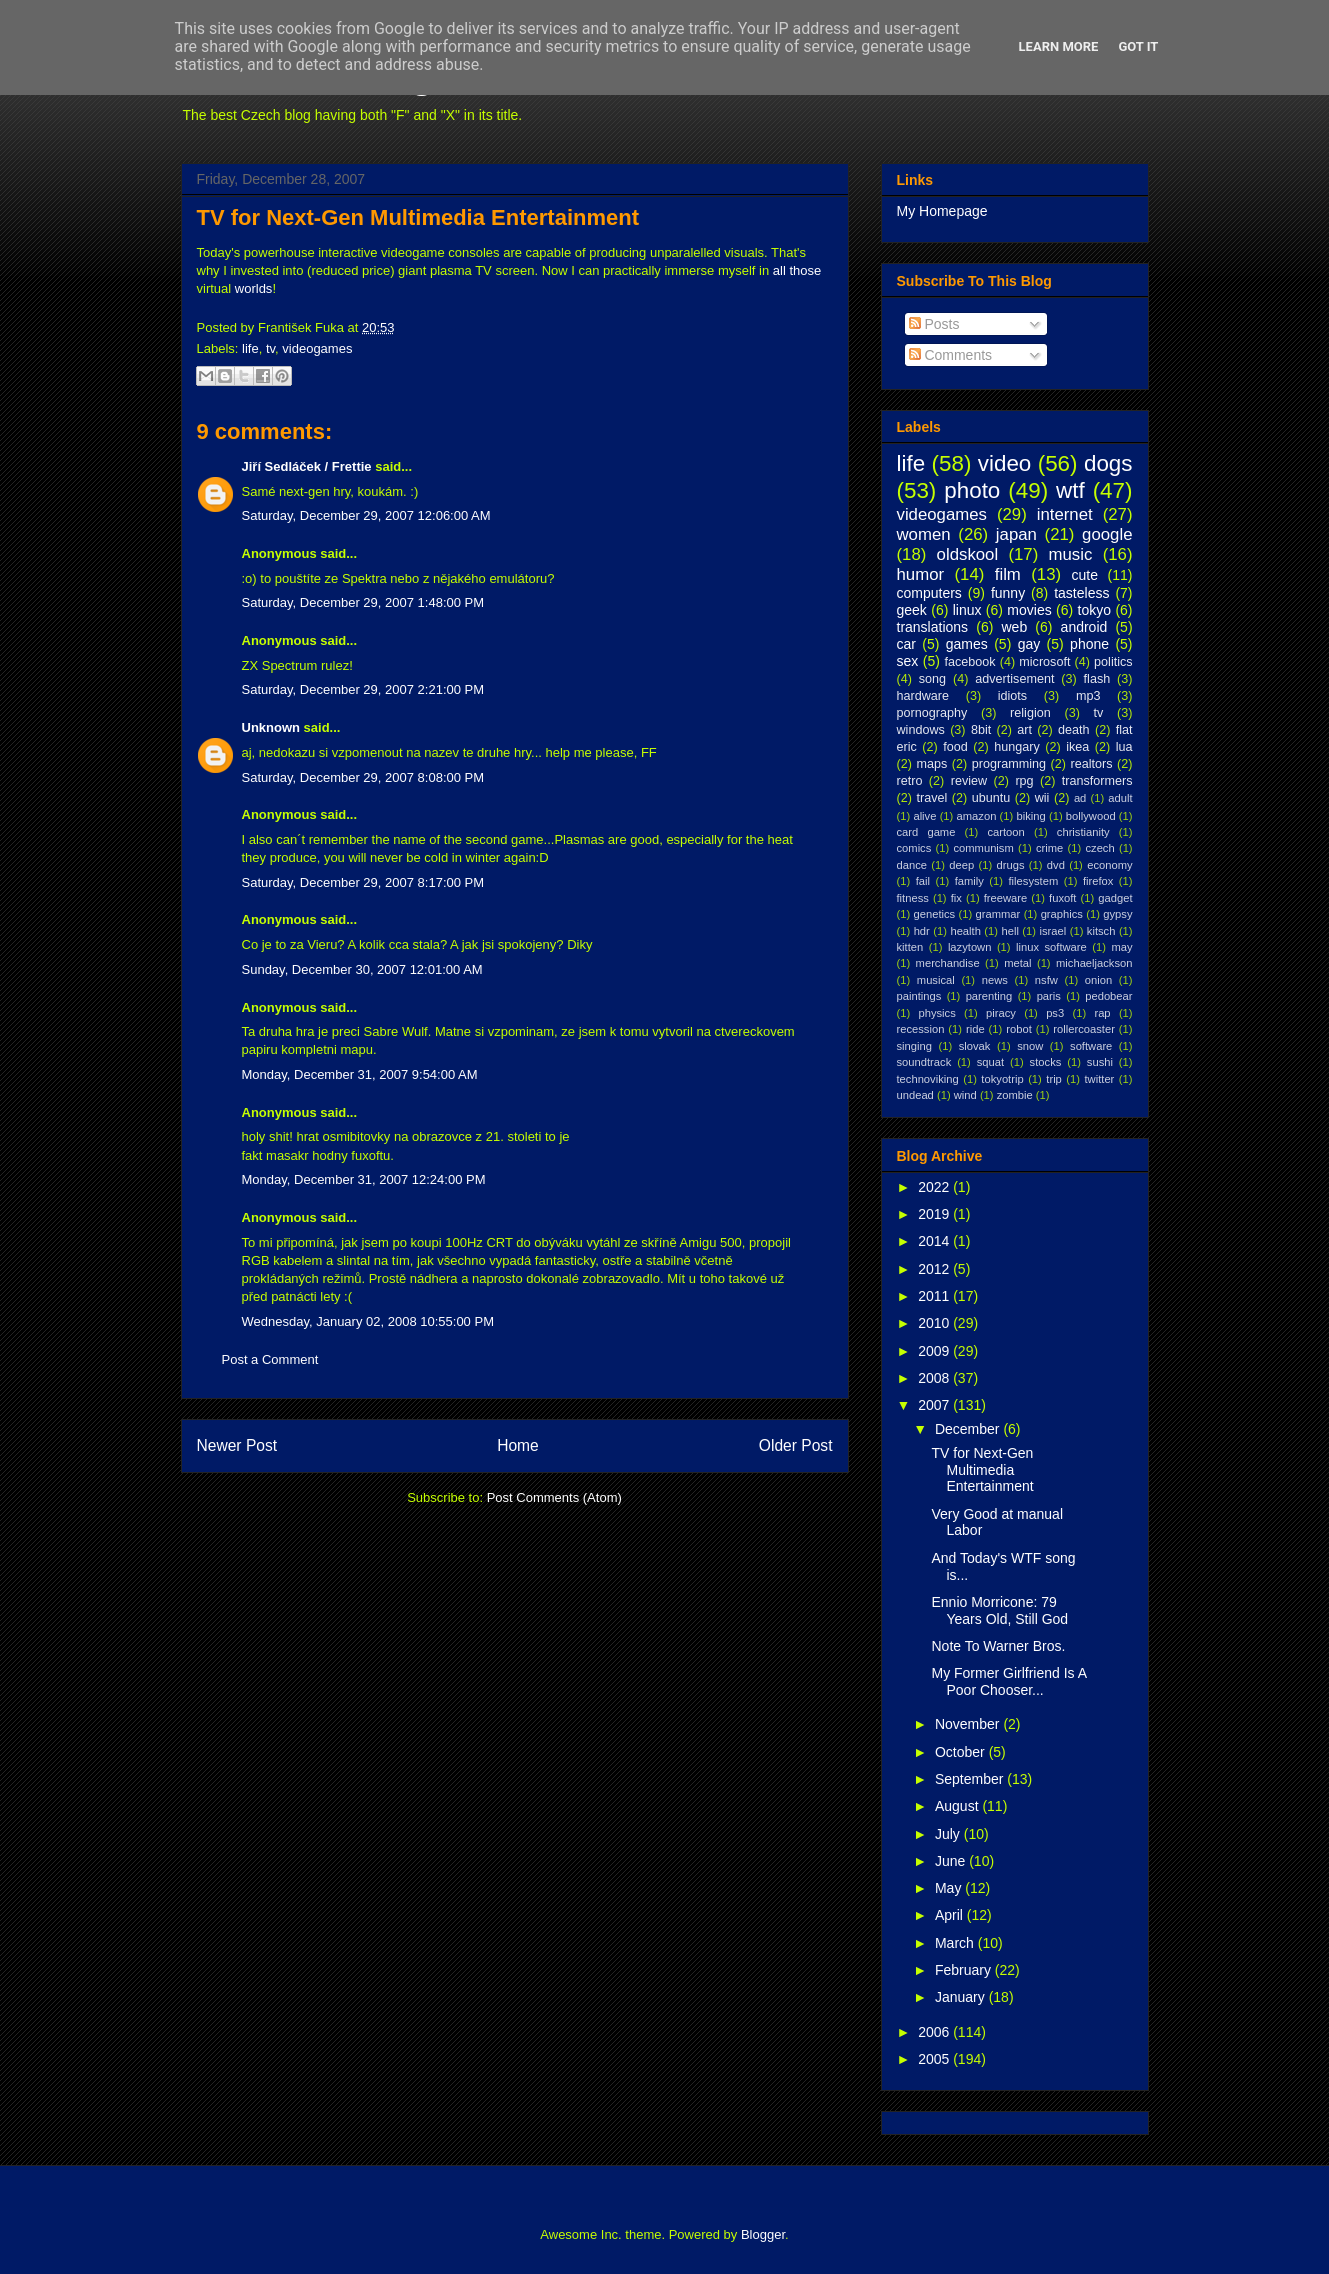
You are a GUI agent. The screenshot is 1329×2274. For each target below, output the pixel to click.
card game (926, 832)
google (1107, 534)
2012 (935, 1269)
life (250, 348)
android (1084, 627)
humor (921, 574)
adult (1120, 798)
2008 (935, 1378)
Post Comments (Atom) (554, 1497)
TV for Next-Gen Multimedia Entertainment (418, 217)
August (958, 1806)
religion (1030, 713)
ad (1080, 798)
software (1091, 1046)
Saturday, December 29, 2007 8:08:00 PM (363, 777)
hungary (1017, 747)
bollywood (1091, 816)
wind (965, 1095)
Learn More (1059, 46)
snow (1030, 1046)
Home (518, 1445)
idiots (1012, 696)
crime (1049, 848)
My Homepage (942, 211)
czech (1099, 848)
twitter (1100, 1079)
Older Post (796, 1445)
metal (1017, 963)
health (965, 931)
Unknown (271, 727)
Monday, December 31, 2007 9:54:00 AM (360, 1074)
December (969, 1429)
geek (912, 610)
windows (921, 730)
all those (797, 270)
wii (1042, 798)
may (1121, 947)
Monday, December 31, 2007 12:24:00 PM (364, 1179)
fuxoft (1062, 898)
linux (967, 610)
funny (1008, 593)
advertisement (1014, 679)
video (1005, 463)
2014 (935, 1241)
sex (908, 661)
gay (1029, 644)
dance (912, 865)
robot (1019, 1029)
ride (975, 1029)
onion (1098, 980)
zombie (1015, 1095)
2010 (935, 1323)
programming (1009, 764)
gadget (1115, 898)
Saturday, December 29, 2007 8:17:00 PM (363, 882)
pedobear (1108, 996)
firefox (1098, 881)
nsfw (1046, 980)
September (971, 1779)
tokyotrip (1002, 1079)
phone (1089, 644)
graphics (1062, 914)
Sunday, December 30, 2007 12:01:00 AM (362, 969)
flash (1097, 679)
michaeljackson (1094, 963)
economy (1109, 865)
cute (1085, 575)
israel (1053, 931)
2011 (935, 1296)
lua (1124, 747)
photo (972, 490)
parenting (989, 996)
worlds (254, 288)
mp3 (1088, 696)
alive (924, 816)
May (950, 1888)
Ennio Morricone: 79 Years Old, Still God (999, 1610)
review (969, 781)
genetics (935, 914)
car (906, 644)
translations (933, 627)
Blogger (763, 2234)
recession (921, 1029)
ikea (1077, 747)
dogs (1108, 463)
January (962, 1997)
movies (1029, 610)
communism (983, 848)
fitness (913, 898)
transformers (1097, 781)
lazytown (970, 947)
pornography (932, 713)
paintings (919, 996)
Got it (1138, 46)
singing (914, 1046)
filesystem (1034, 881)
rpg (1024, 781)
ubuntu (991, 798)
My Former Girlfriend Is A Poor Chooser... (1008, 1681)
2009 (935, 1351)
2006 (935, 2032)
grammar (998, 914)
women (924, 534)
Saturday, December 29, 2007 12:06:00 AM (366, 515)
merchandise (948, 963)
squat (990, 1062)
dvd (1056, 865)
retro (910, 781)
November (969, 1724)
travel (931, 798)
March (956, 1943)
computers (929, 593)
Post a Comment (270, 1359)
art (1024, 730)
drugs (1011, 865)
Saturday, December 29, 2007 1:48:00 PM (363, 602)
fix (956, 898)
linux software (1051, 947)
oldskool (968, 554)
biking (1030, 816)
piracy (1001, 1013)
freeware (1006, 898)
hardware (923, 696)
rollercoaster (1084, 1029)
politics (1113, 662)
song (932, 679)
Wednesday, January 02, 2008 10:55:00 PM (368, 1321)
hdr (922, 931)
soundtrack (924, 1062)
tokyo (1094, 610)
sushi (1100, 1062)
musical (936, 980)
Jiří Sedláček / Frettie (307, 466)
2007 (935, 1405)
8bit (981, 730)
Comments (951, 355)
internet (1065, 514)
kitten (910, 947)
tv (270, 348)
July (949, 1834)
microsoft (1044, 662)
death (1074, 730)
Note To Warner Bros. (998, 1646)
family (969, 881)
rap (1102, 1013)
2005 (935, 2059)
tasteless (1081, 593)
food (955, 747)
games (967, 644)
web (1015, 627)
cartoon (1005, 832)
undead (915, 1095)
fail (923, 881)
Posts (934, 324)
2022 (935, 1187)
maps (931, 764)
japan (1016, 534)
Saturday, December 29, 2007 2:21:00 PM (363, 689)
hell (1009, 931)
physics (936, 1013)
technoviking (928, 1079)
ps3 (1055, 1013)
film (1008, 574)
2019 (935, 1214)
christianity (1083, 832)
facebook (969, 662)
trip (1054, 1079)
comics (914, 848)
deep (961, 865)
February (965, 1970)
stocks (1046, 1062)
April (951, 1915)
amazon (977, 816)
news (995, 980)
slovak (975, 1046)
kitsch (1101, 931)
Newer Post (237, 1445)
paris (1049, 996)
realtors (1092, 764)
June (952, 1861)
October (962, 1752)
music (1071, 554)
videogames (317, 348)
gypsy (1117, 914)
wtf (1070, 490)
